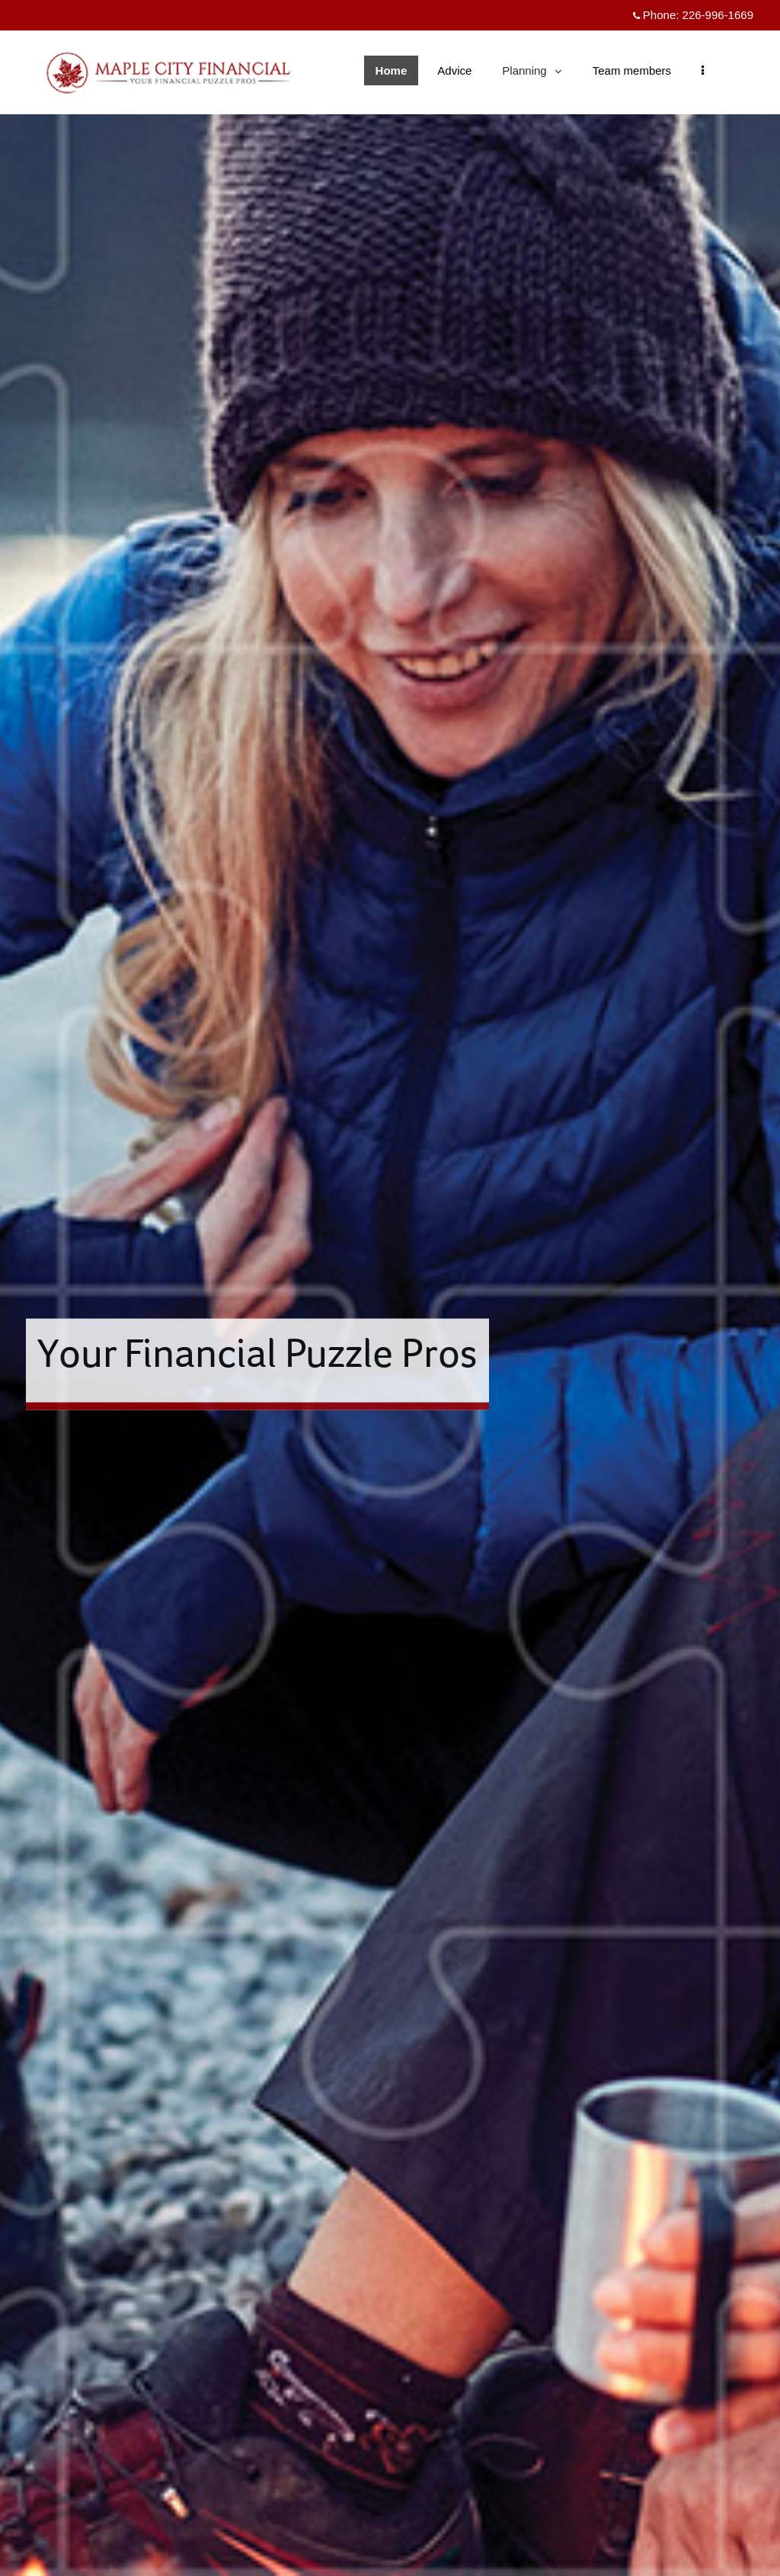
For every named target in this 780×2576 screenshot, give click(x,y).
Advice (454, 70)
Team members (632, 70)
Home (392, 70)
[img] (390, 1288)
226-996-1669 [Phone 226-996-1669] (717, 14)
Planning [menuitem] (531, 74)
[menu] (702, 70)
